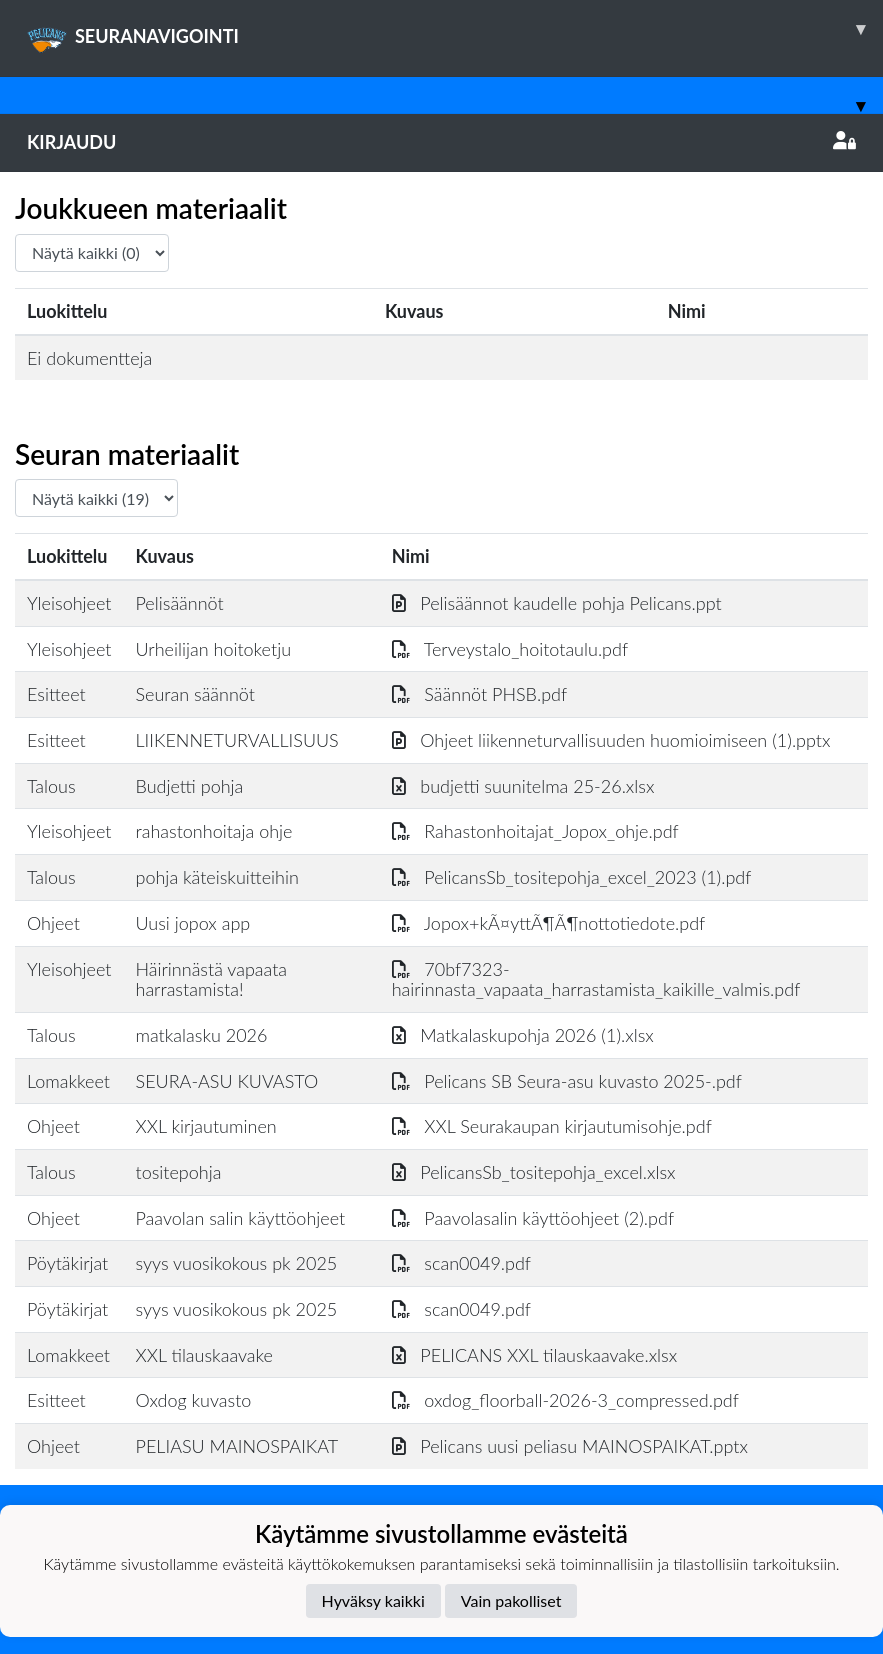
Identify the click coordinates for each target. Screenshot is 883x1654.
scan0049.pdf (461, 1263)
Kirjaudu (441, 142)
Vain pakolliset (511, 1600)
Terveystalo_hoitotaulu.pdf (510, 649)
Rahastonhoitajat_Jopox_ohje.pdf (535, 831)
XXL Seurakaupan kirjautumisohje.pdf (552, 1126)
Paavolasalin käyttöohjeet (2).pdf (533, 1218)
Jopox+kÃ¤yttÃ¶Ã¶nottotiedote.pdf (549, 923)
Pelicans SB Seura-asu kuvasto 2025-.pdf (567, 1081)
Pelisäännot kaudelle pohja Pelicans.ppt (557, 603)
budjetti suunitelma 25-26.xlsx (523, 786)
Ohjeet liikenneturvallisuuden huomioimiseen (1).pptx (611, 740)
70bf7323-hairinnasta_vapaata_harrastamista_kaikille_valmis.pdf (596, 979)
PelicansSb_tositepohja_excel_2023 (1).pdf (572, 877)
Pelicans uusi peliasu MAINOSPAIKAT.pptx (570, 1446)
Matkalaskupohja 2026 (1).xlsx (523, 1035)
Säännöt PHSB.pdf (480, 694)
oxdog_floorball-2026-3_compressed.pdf (565, 1400)
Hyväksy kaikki (373, 1600)
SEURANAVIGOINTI (455, 29)
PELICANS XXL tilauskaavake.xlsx (535, 1355)
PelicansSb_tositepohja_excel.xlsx (534, 1172)
